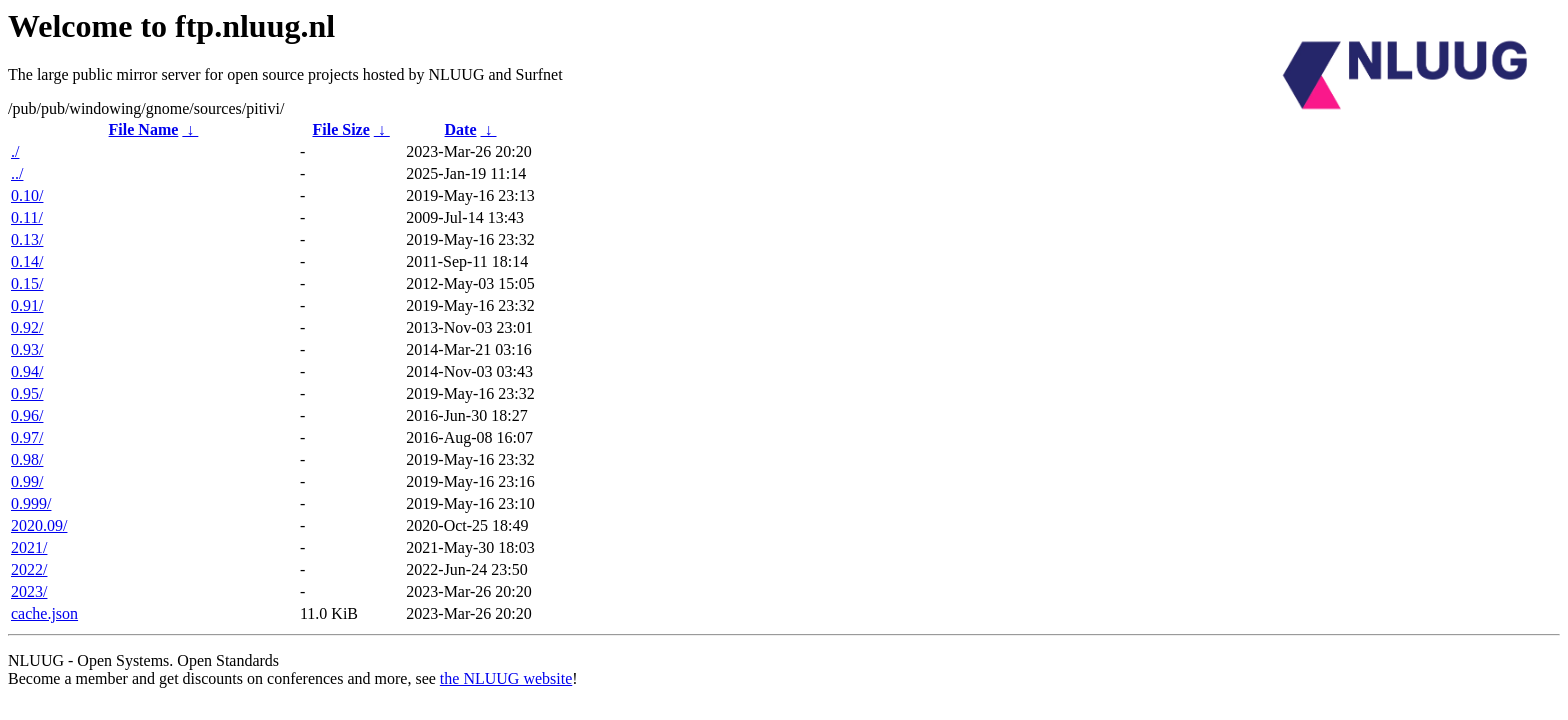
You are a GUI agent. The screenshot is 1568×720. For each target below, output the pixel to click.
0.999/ (31, 503)
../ (17, 173)
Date (461, 129)
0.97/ (27, 437)
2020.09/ (39, 525)
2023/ (29, 591)
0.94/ (27, 371)
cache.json (44, 613)
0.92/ (27, 327)
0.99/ (27, 481)
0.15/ (27, 283)
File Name (144, 129)
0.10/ (27, 195)
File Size (340, 129)
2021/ (29, 547)
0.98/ (27, 459)
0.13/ (27, 239)
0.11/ (27, 217)
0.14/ (27, 261)
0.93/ (27, 349)
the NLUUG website (506, 678)
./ (15, 151)
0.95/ (27, 393)
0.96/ (27, 415)
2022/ (29, 569)
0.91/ (27, 305)
